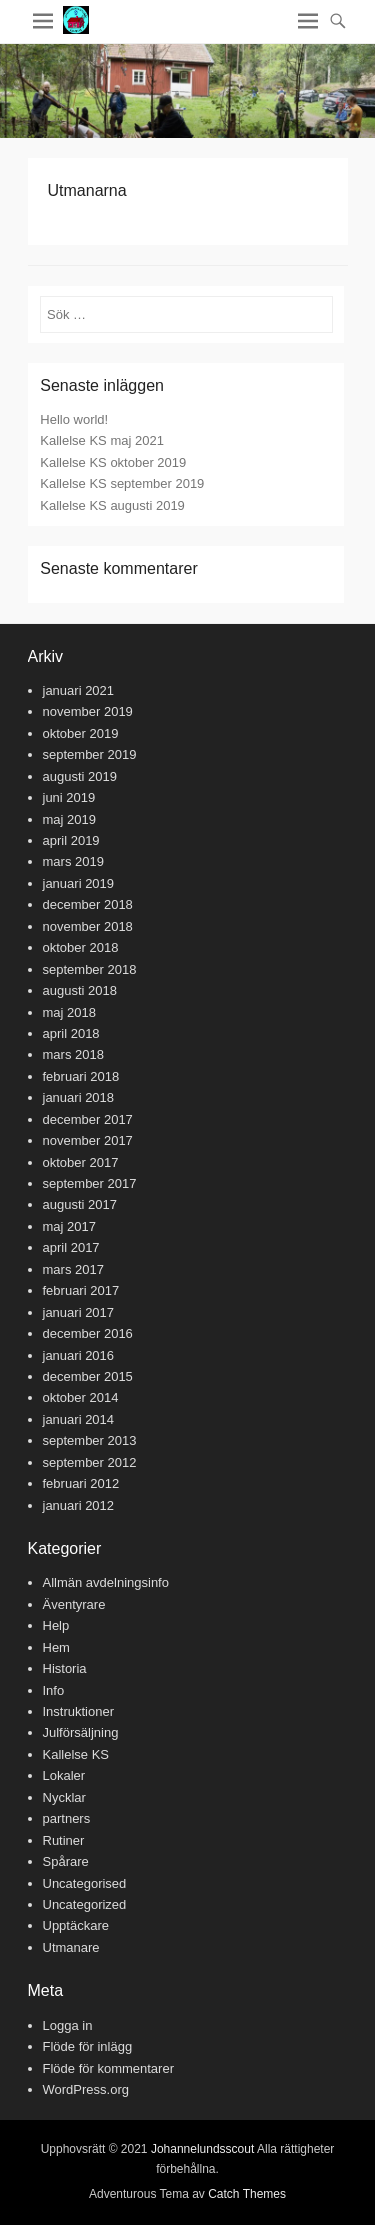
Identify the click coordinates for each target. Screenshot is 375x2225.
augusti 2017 (80, 1204)
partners (67, 1818)
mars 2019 (73, 861)
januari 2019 (79, 883)
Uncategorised (85, 1883)
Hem (56, 1647)
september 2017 (90, 1183)
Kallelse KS (76, 1754)
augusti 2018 (80, 990)
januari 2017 (79, 1312)
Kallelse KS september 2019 (122, 483)
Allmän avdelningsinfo (106, 1582)
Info (54, 1690)
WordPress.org (86, 2089)
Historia (65, 1668)
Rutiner (64, 1840)
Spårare (66, 1861)
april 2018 (71, 1033)
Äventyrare (74, 1604)
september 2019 (90, 754)
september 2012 (90, 1462)
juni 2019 (69, 797)
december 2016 (88, 1333)
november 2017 (88, 1140)
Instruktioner (79, 1711)
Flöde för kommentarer (109, 2068)
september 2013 (90, 1440)
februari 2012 (81, 1483)
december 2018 (88, 904)
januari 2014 (79, 1419)
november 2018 (88, 926)
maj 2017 (69, 1226)
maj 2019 (69, 819)
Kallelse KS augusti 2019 (112, 505)
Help (56, 1625)
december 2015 (88, 1376)
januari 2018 (79, 1097)
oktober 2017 (81, 1162)
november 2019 (88, 711)
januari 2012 (79, 1505)
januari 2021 (79, 690)
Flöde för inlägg (88, 2046)
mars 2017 (73, 1269)
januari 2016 (79, 1355)
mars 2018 (73, 1054)
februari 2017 (81, 1290)
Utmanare (71, 1947)
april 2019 (71, 840)
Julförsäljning (81, 1732)
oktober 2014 (81, 1397)
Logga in (68, 2025)
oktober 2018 (81, 947)
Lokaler (64, 1775)
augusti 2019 (80, 776)
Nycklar (64, 1797)
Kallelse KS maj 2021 (102, 440)
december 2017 (88, 1119)
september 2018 (90, 969)
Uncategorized (85, 1904)
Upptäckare (76, 1925)
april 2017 (71, 1247)
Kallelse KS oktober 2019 (113, 462)
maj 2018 (69, 1012)
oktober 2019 (81, 733)
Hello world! (74, 419)
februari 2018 (81, 1076)
